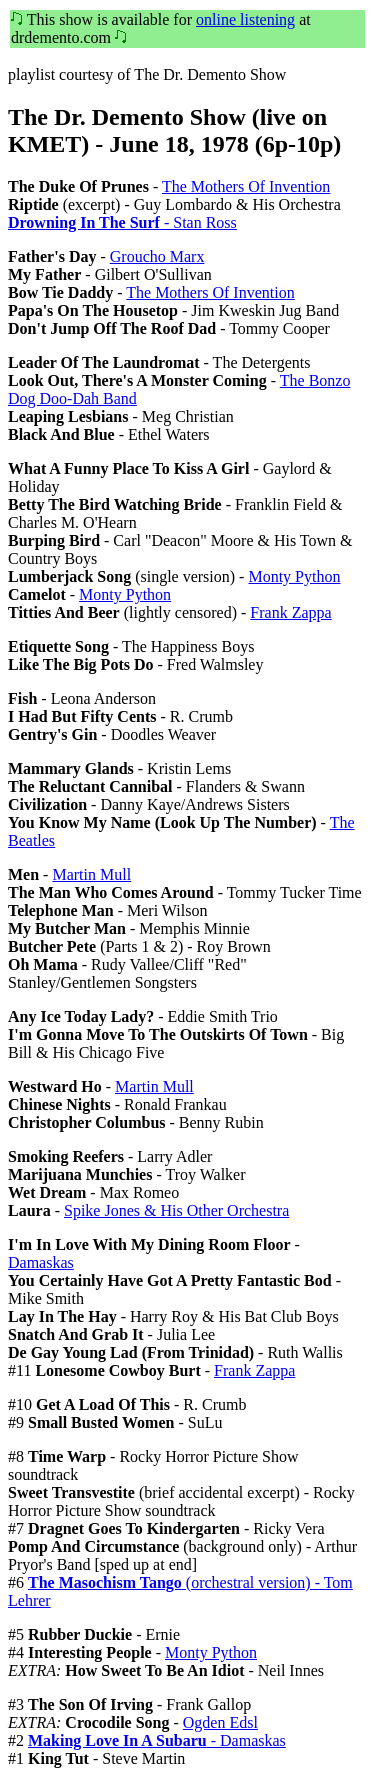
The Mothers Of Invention (246, 186)
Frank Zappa (290, 612)
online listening (245, 19)
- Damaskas (157, 1740)
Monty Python (294, 576)
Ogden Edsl (220, 1722)
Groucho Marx (157, 256)
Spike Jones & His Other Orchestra (176, 1210)
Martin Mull (91, 874)
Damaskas (41, 1262)
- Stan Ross (122, 222)
